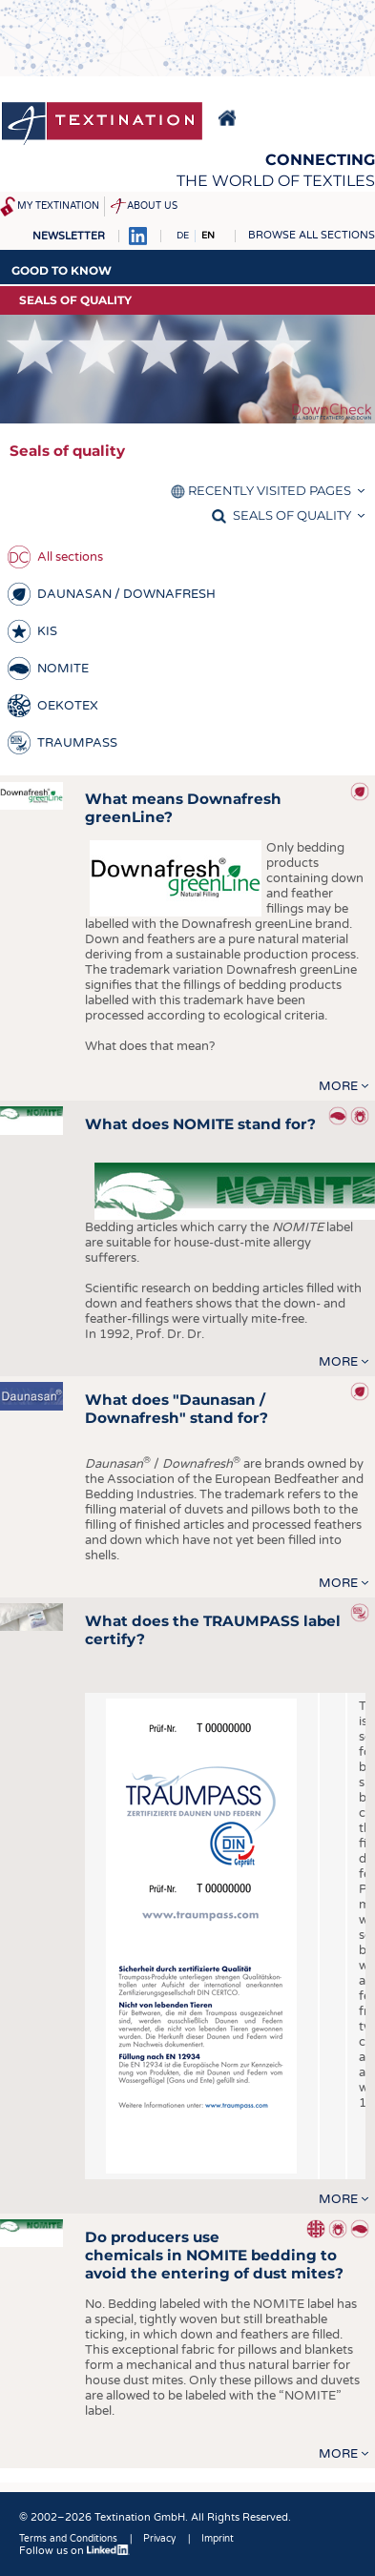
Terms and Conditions (68, 2539)
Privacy (159, 2539)
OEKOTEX (67, 705)
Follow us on (74, 2551)
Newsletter (68, 236)
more (338, 1086)
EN (208, 235)
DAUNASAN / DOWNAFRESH (126, 594)
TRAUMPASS (77, 743)
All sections (70, 557)
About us (152, 206)
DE (183, 235)
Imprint (217, 2539)
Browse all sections (311, 235)
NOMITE (63, 668)
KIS (47, 631)
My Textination (58, 206)
